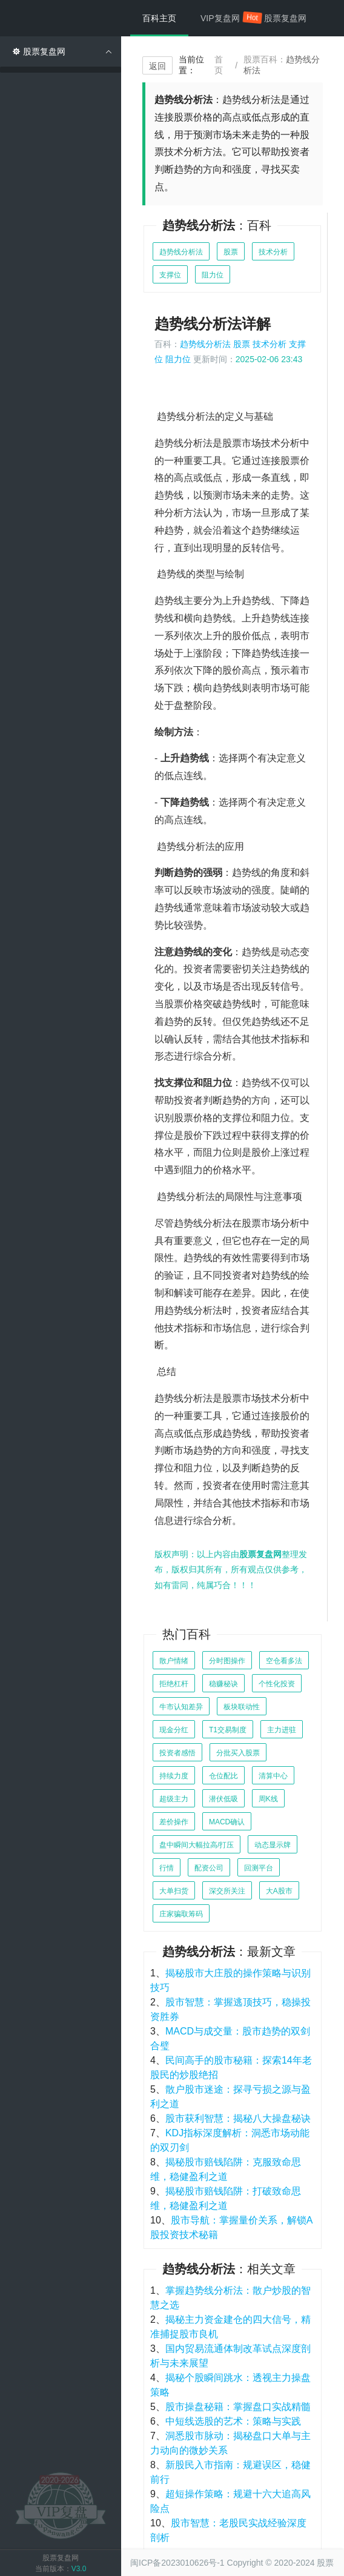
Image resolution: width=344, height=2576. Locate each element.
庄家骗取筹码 (181, 1914)
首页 (218, 65)
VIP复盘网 (226, 18)
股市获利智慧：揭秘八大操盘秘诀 (238, 2118)
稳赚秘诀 (223, 1684)
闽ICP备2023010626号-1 (177, 2563)
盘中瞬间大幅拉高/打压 (196, 1845)
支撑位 (170, 275)
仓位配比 (223, 1776)
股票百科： (281, 65)
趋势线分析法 (181, 252)
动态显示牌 (272, 1845)
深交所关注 (227, 1891)
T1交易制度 (227, 1730)
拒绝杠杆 (173, 1684)
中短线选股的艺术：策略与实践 (233, 2421)
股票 (230, 252)
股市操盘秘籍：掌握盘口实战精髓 (238, 2407)
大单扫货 (173, 1891)
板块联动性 (241, 1707)
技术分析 (273, 252)
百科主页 (159, 18)
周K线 (268, 1799)
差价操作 (173, 1822)
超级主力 (173, 1799)
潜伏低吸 (223, 1799)
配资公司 (208, 1868)
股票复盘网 (285, 18)
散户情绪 (173, 1661)
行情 (166, 1868)
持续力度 (173, 1776)
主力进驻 (281, 1730)
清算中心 (273, 1776)
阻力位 (212, 275)
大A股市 (279, 1891)
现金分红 (173, 1730)
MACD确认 (227, 1822)
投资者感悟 (177, 1753)
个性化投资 (277, 1684)
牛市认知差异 (181, 1707)
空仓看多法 (284, 1661)
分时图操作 (227, 1661)
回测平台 (258, 1868)
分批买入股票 (238, 1753)
